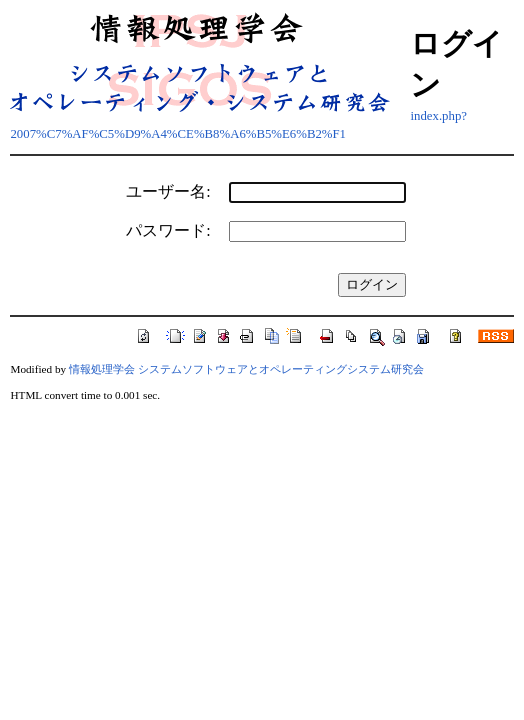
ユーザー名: (168, 191)
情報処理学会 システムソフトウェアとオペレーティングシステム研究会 (246, 369)
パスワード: (168, 230)
